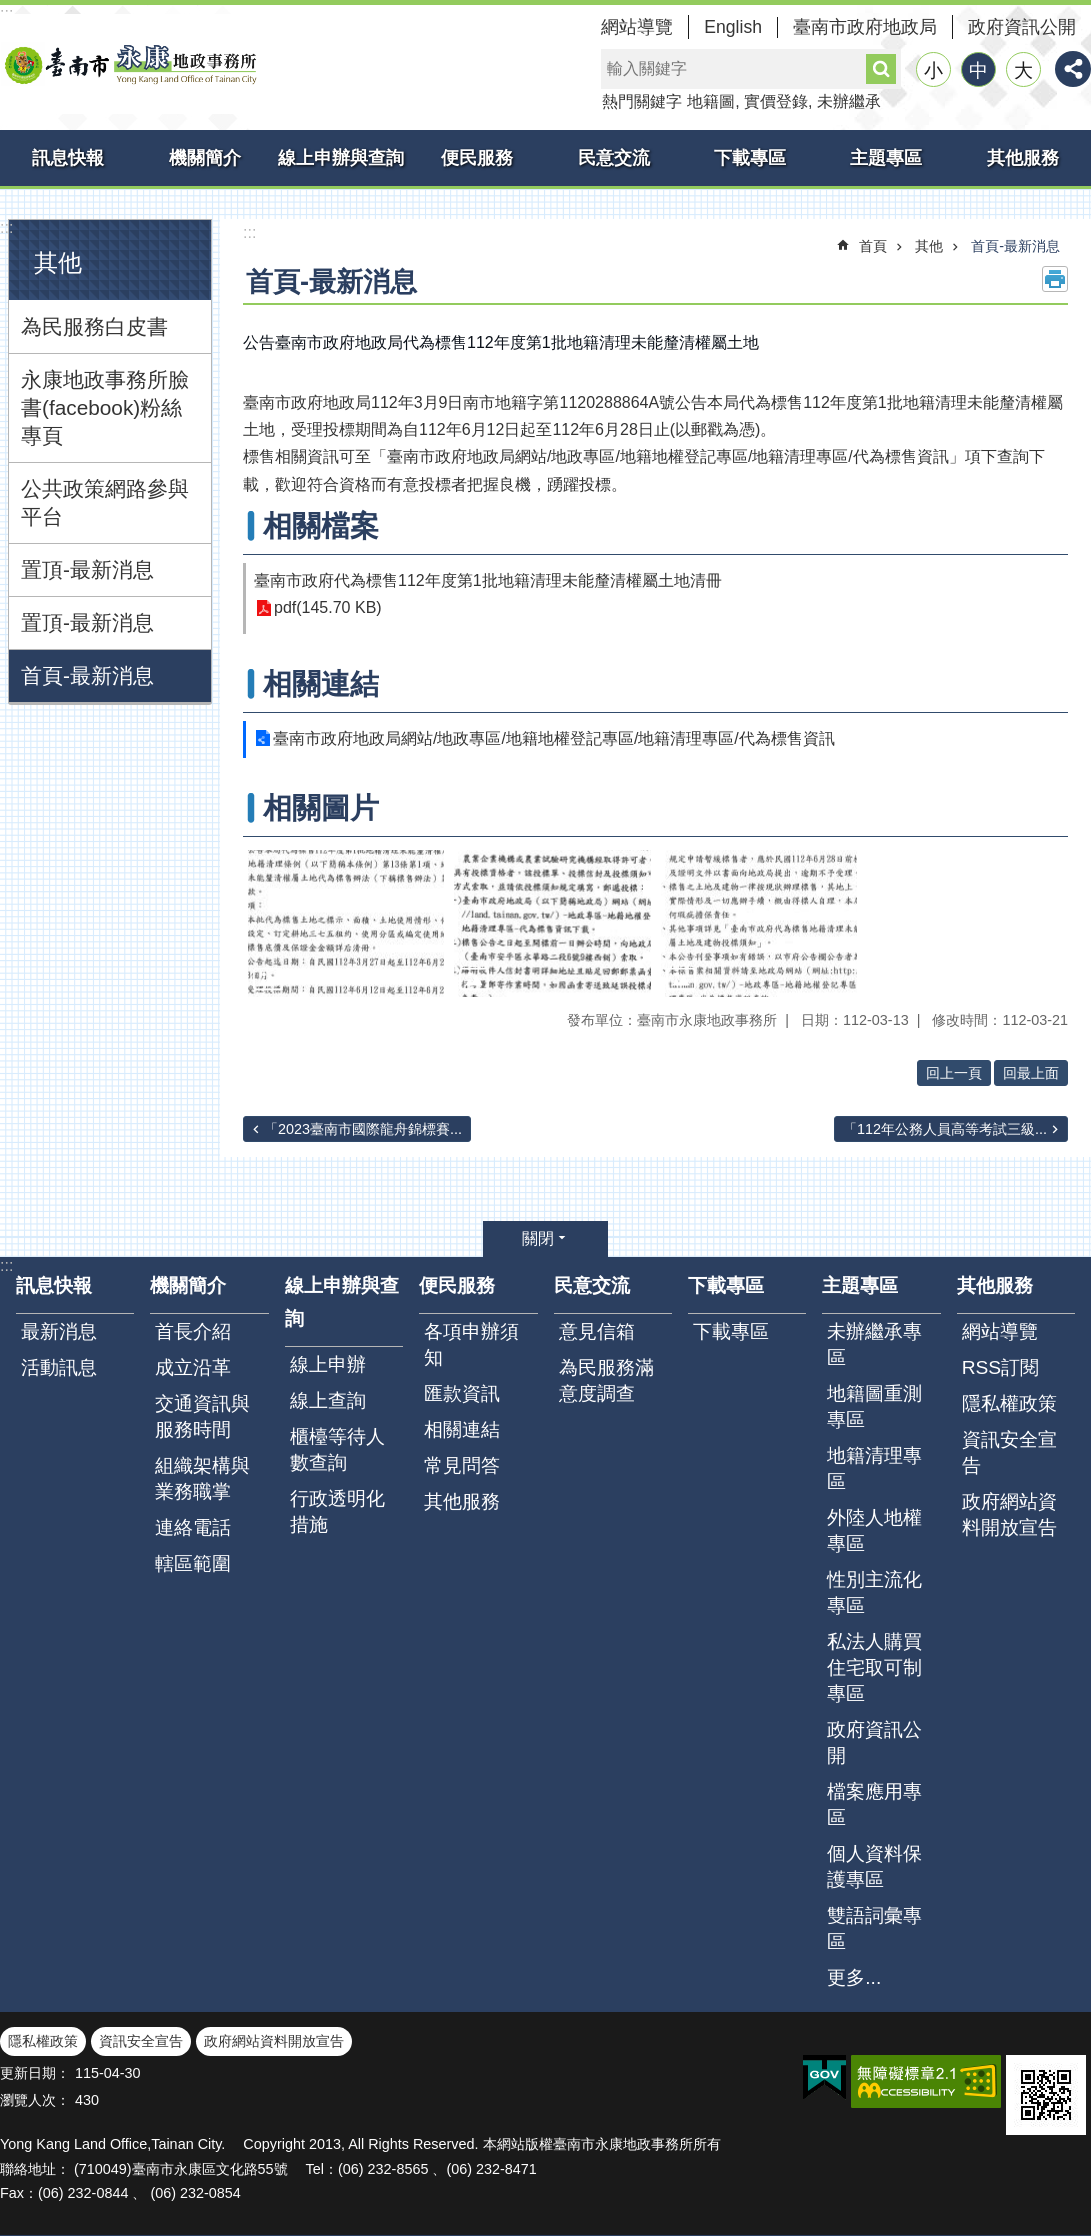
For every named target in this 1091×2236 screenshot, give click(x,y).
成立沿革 (193, 1367)
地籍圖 (711, 101)
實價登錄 (776, 101)
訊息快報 (68, 158)
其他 (58, 262)
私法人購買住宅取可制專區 (874, 1667)
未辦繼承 (849, 101)
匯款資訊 (462, 1393)
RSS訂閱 (1000, 1367)
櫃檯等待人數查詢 (337, 1449)
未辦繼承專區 (874, 1344)
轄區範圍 (193, 1563)
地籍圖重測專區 (874, 1406)
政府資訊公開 (1022, 27)
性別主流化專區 (874, 1592)
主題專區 (886, 158)
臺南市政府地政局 (865, 27)
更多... (854, 1977)
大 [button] (1023, 70)
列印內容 (1055, 279)
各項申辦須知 (471, 1344)
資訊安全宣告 (1009, 1452)
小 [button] (933, 70)
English (733, 27)
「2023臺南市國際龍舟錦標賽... (363, 1129)
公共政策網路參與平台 (105, 502)
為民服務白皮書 (94, 326)
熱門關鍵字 (642, 101)
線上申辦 (328, 1364)
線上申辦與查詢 (341, 158)
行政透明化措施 (337, 1511)
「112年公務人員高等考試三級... (945, 1129)
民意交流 (614, 158)
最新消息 (59, 1331)
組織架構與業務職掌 (202, 1478)
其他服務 (1023, 158)
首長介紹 (193, 1331)
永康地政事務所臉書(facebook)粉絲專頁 (105, 407)
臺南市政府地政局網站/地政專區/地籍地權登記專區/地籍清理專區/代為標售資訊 (554, 738)
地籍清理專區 (874, 1468)
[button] (346, 923)
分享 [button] (1073, 69)
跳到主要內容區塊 (10, 10)
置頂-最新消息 (87, 569)
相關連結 (321, 684)
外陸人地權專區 (874, 1530)
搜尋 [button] (881, 69)
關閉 (538, 1238)
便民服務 (477, 158)
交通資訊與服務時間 (202, 1416)
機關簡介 (205, 158)
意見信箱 (597, 1331)
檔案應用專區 (874, 1804)
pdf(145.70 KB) (328, 608)
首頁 (873, 246)
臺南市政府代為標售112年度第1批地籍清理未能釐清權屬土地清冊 (488, 580)
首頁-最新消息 (87, 675)
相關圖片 (321, 808)
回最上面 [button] (1031, 1073)
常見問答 (462, 1465)
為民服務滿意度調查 (606, 1380)
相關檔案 (321, 526)
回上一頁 (954, 1073)
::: (6, 227)
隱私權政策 (1009, 1403)
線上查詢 (328, 1400)
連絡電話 (193, 1527)
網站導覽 (637, 27)
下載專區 (750, 158)
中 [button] (978, 70)
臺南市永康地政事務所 (130, 64)
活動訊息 (59, 1367)
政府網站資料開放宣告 (1009, 1514)
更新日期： (35, 2073)
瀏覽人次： (35, 2100)
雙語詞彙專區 (874, 1928)
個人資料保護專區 (874, 1866)
